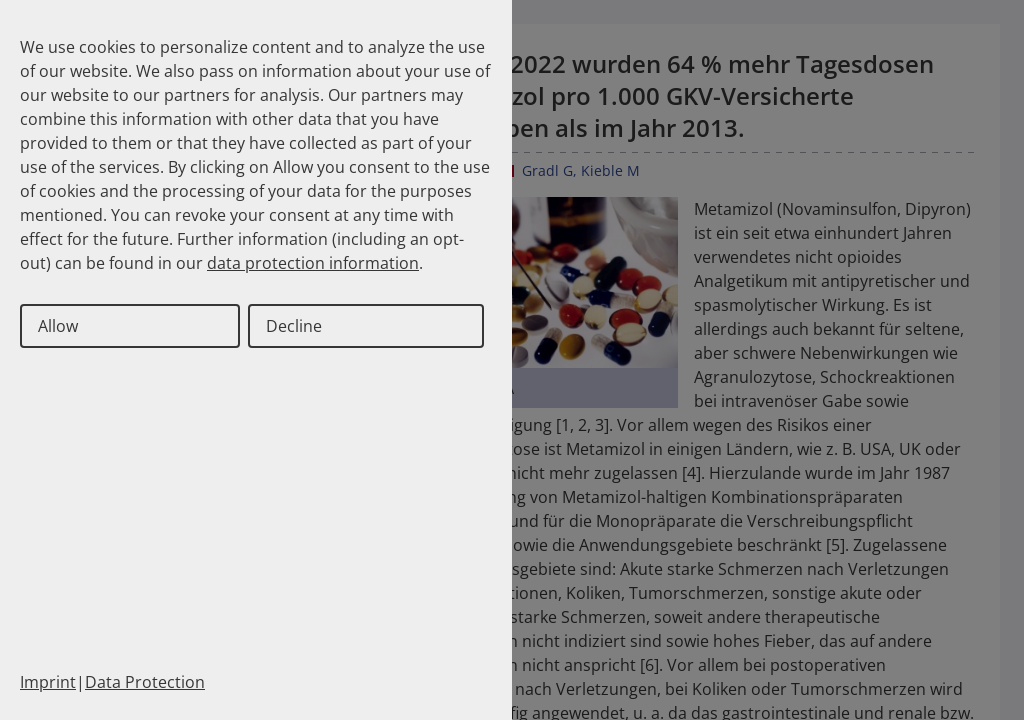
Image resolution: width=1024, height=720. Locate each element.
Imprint (48, 682)
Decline (294, 326)
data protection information (313, 263)
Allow (58, 326)
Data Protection (145, 682)
